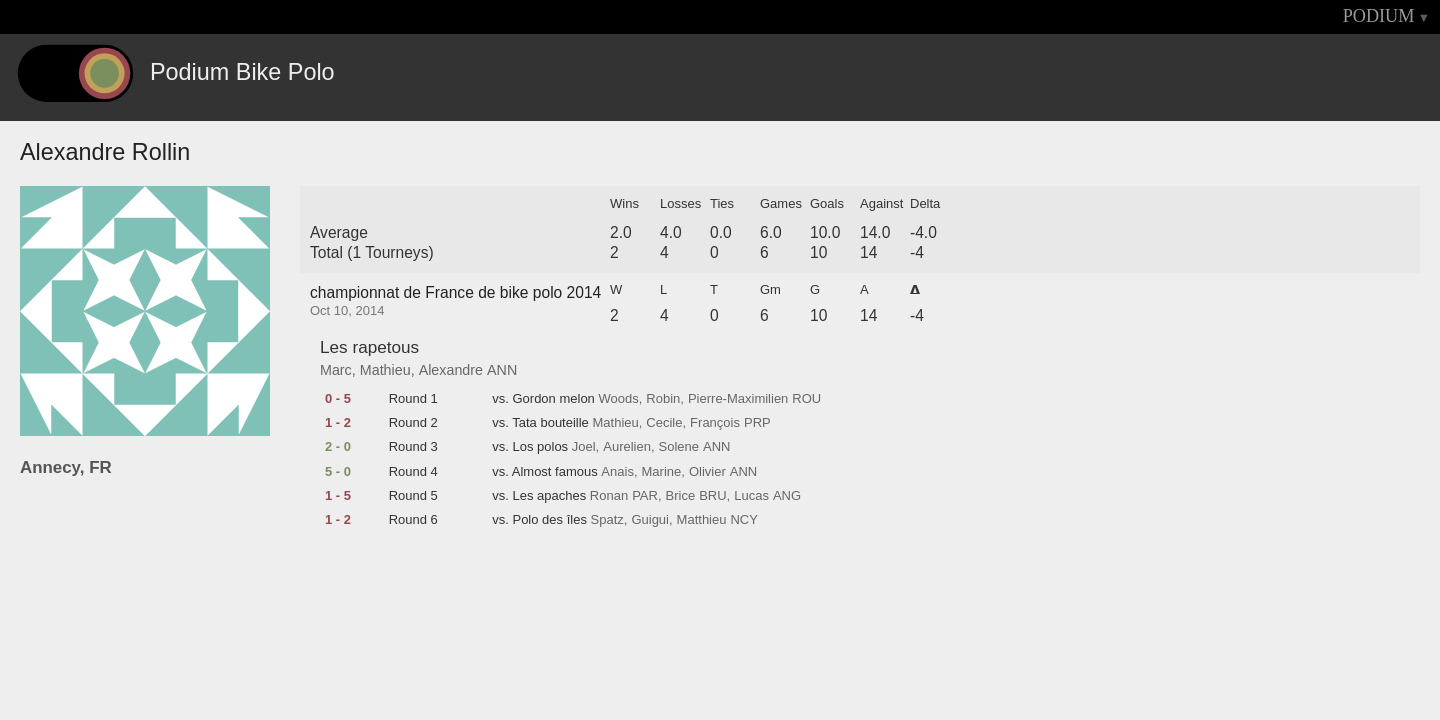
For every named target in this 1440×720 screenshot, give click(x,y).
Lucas (751, 496)
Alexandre (451, 370)
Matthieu (702, 520)
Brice (681, 496)
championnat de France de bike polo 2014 (455, 292)
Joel (584, 447)
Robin (663, 399)
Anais (617, 472)
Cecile (664, 423)
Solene (679, 447)
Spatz (607, 520)
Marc (336, 370)
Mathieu (385, 370)
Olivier (707, 472)
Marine (662, 472)
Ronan (609, 496)
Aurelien (627, 447)
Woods (618, 399)
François (715, 423)
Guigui (650, 520)
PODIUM (1379, 16)
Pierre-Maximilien (738, 399)
